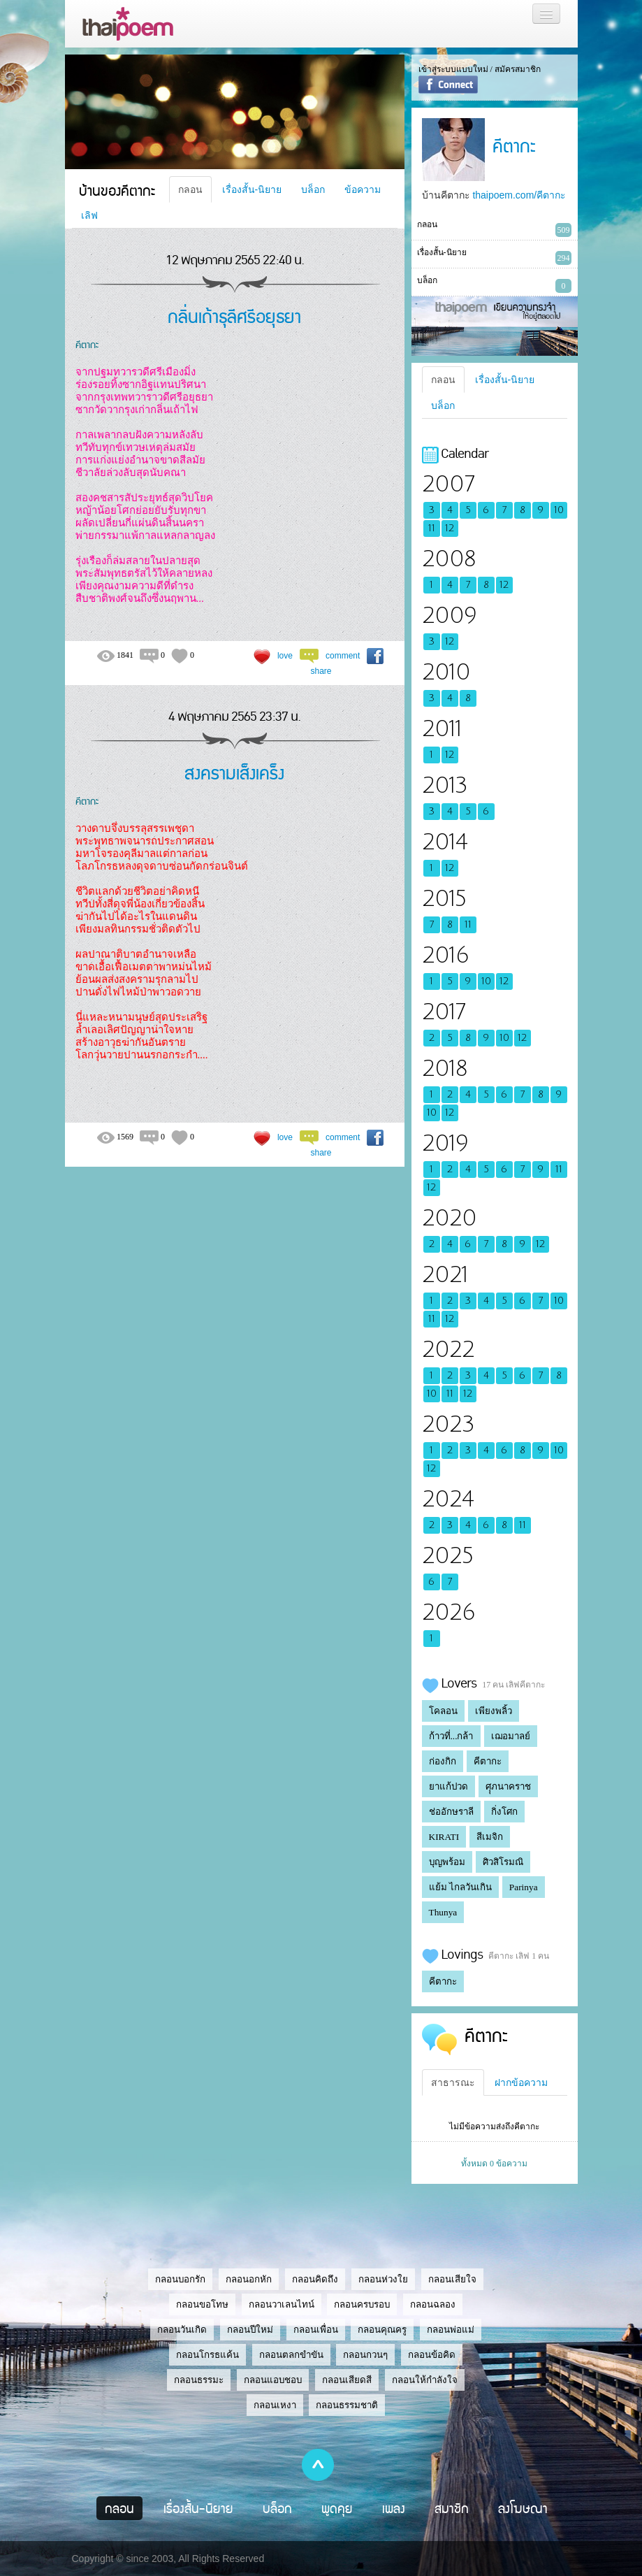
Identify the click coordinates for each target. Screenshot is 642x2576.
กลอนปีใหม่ (250, 2329)
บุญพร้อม (447, 1862)
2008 (449, 559)
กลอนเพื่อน (315, 2329)
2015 (444, 898)
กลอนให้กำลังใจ (425, 2380)
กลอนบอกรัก (180, 2279)
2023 (448, 1424)
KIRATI (444, 1837)
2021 (445, 1274)
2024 (448, 1499)
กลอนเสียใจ (452, 2279)
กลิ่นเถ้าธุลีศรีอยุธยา (234, 315)
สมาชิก (452, 2508)
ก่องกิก (442, 1761)
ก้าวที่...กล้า (451, 1736)
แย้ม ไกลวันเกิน (460, 1887)
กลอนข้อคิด (431, 2355)
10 (559, 510)
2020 (449, 1218)
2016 (445, 955)
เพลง (393, 2508)
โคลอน (443, 1711)
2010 (446, 672)
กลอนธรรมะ (199, 2380)
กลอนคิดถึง (315, 2279)
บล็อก (313, 189)
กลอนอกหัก (249, 2279)
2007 (448, 484)
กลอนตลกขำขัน (291, 2355)
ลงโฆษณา (523, 2508)
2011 (442, 729)
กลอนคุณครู (382, 2329)
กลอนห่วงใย (383, 2279)
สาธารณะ (453, 2082)
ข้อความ (362, 189)
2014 (444, 842)
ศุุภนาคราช (508, 1786)
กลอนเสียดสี (347, 2380)
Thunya (443, 1912)
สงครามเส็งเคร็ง (234, 772)
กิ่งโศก (504, 1811)
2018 (444, 1068)
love (285, 656)
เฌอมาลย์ (510, 1736)
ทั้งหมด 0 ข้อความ (494, 2163)
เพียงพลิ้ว (493, 1711)
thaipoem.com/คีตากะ (519, 195)
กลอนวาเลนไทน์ (281, 2304)
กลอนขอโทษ (202, 2304)
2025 (448, 1556)
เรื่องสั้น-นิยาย (252, 189)
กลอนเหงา (275, 2405)
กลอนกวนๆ (365, 2355)
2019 (445, 1143)
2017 (443, 1012)
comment (343, 656)
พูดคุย (337, 2508)
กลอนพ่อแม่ (450, 2329)
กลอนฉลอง (432, 2304)
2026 (448, 1612)
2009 (449, 615)
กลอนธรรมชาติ (347, 2405)
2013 (444, 785)
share (320, 671)
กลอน (190, 189)
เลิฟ (89, 215)
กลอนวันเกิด (182, 2329)
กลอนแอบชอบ (273, 2380)
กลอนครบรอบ (362, 2304)
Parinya (523, 1887)
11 (431, 528)
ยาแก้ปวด (448, 1786)
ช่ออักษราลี (451, 1811)
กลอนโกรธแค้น (207, 2355)
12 (449, 528)
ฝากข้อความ (521, 2082)
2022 (448, 1349)
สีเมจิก (489, 1837)
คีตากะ (87, 344)
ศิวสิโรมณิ (503, 1862)
